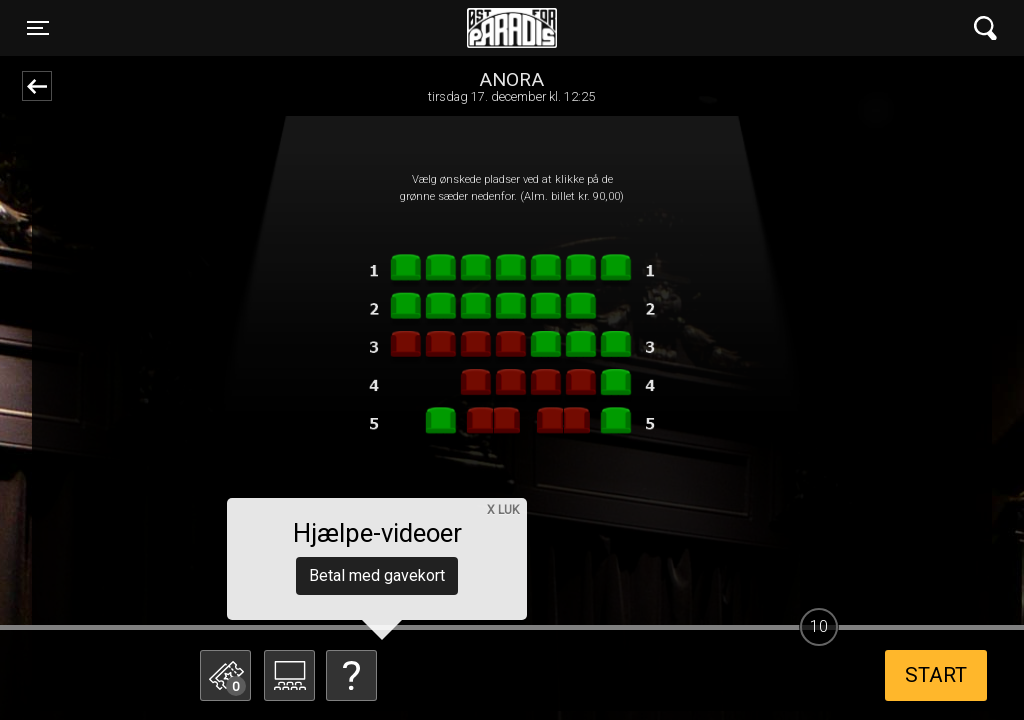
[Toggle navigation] (38, 28)
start (936, 675)
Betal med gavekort (377, 575)
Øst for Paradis (512, 28)
